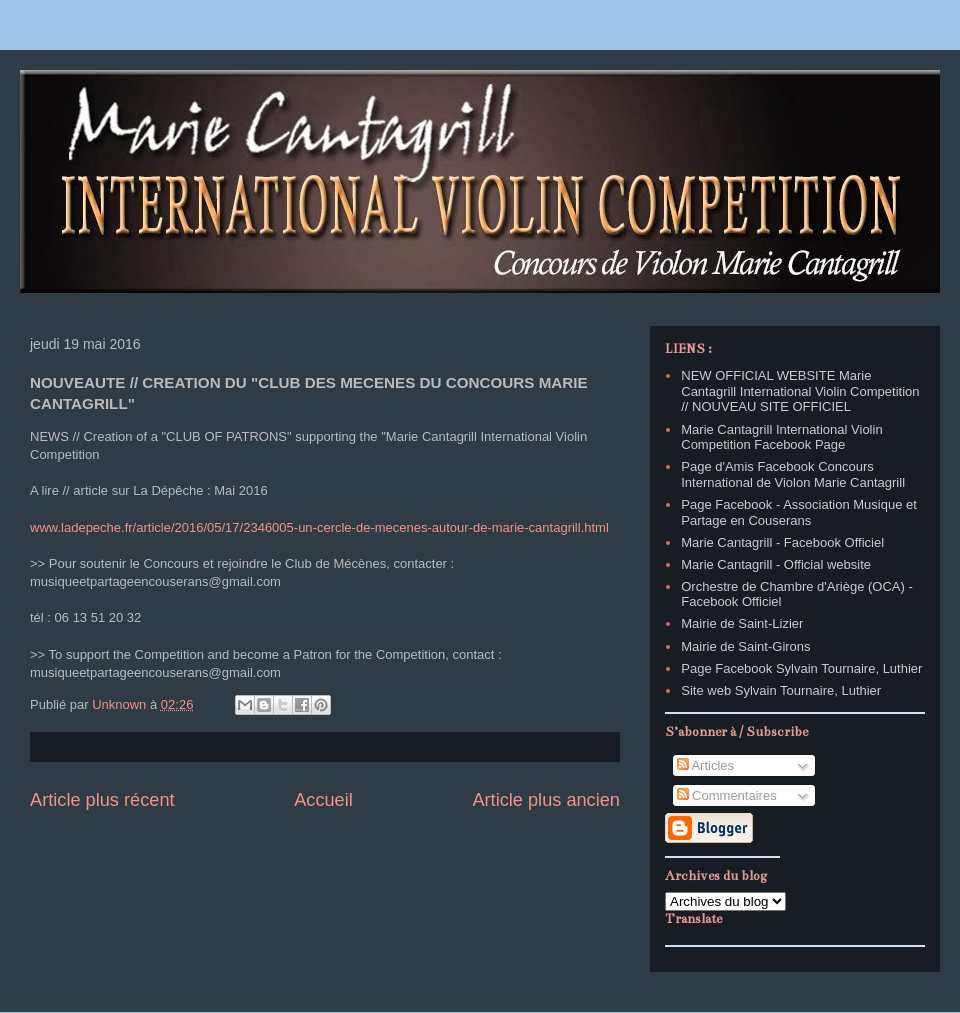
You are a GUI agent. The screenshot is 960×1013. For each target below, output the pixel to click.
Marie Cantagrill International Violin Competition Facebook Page (781, 437)
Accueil (323, 800)
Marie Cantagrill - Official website (776, 564)
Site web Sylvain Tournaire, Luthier (781, 690)
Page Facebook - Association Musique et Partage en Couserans (799, 512)
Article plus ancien (546, 800)
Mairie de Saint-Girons (745, 646)
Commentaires (727, 795)
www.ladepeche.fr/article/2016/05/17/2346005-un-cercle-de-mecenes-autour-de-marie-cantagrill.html (319, 527)
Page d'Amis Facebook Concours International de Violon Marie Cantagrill (793, 474)
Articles (706, 765)
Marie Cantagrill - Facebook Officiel (782, 542)
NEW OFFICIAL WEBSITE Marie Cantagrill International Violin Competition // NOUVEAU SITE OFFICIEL (800, 391)
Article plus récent (102, 800)
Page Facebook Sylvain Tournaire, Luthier (801, 668)
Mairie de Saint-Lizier (742, 623)
